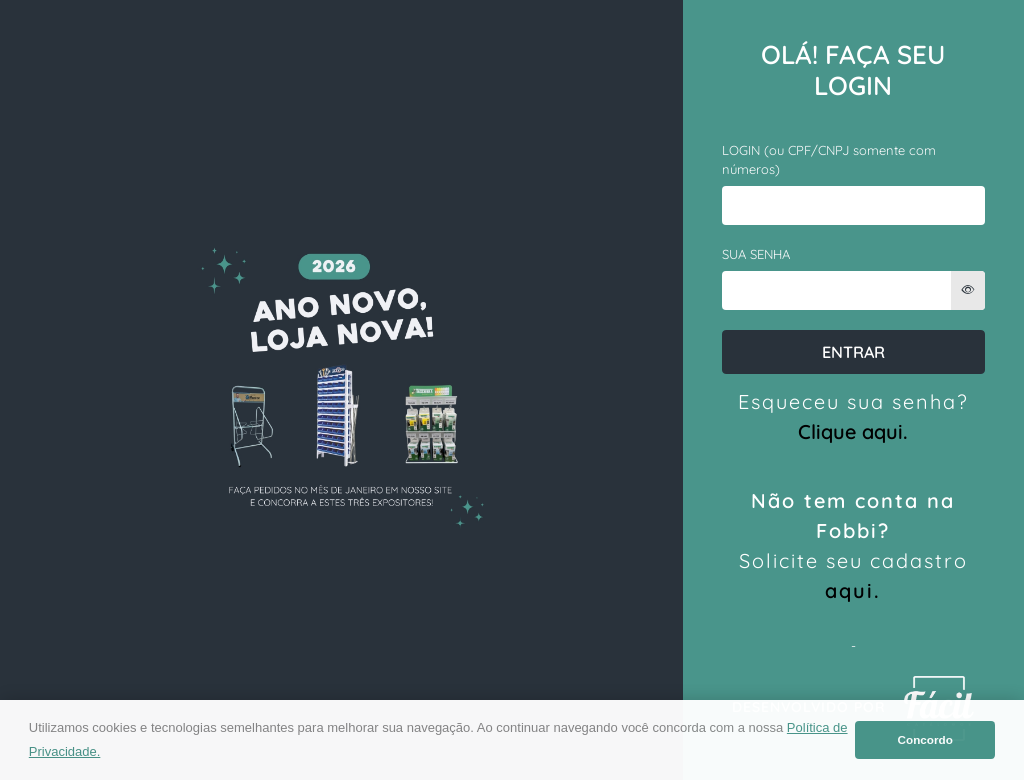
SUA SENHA (756, 254)
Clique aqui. (853, 431)
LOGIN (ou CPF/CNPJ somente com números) (829, 160)
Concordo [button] (925, 739)
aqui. (853, 590)
